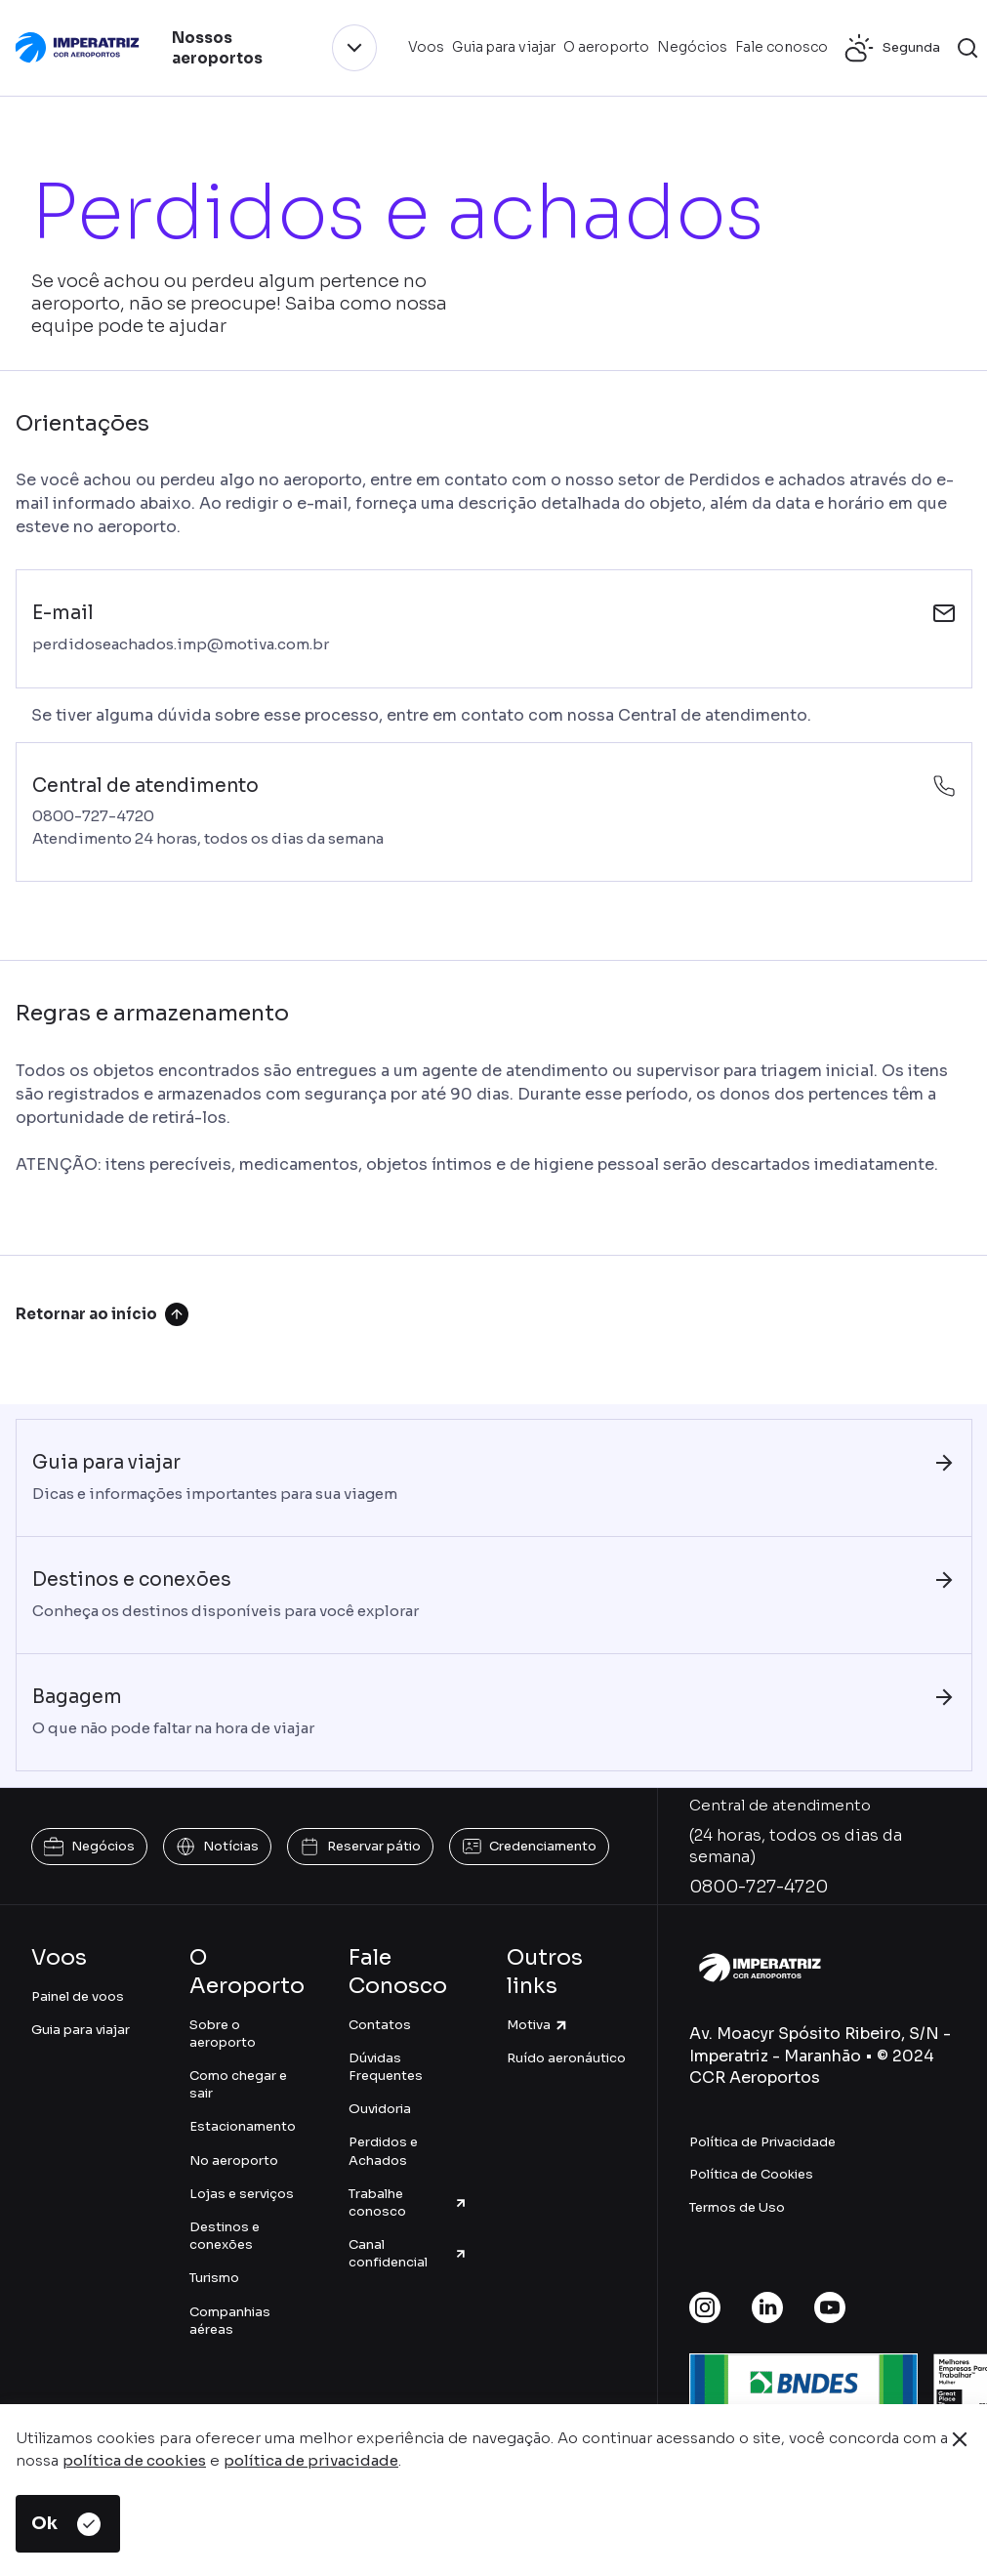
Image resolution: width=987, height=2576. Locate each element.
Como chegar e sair (238, 2084)
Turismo (214, 2277)
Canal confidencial (408, 2253)
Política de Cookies (751, 2174)
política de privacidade (311, 2460)
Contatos (380, 2024)
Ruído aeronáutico (566, 2058)
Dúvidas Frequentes (386, 2067)
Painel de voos (77, 1996)
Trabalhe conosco (408, 2202)
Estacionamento (242, 2126)
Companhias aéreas (229, 2321)
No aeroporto (233, 2160)
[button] (967, 48)
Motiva (538, 2024)
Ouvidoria (380, 2108)
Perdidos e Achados (383, 2151)
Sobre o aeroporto (222, 2033)
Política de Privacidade (762, 2142)
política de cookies (134, 2460)
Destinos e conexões (224, 2236)
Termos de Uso (737, 2207)
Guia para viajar (80, 2029)
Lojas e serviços (241, 2193)
